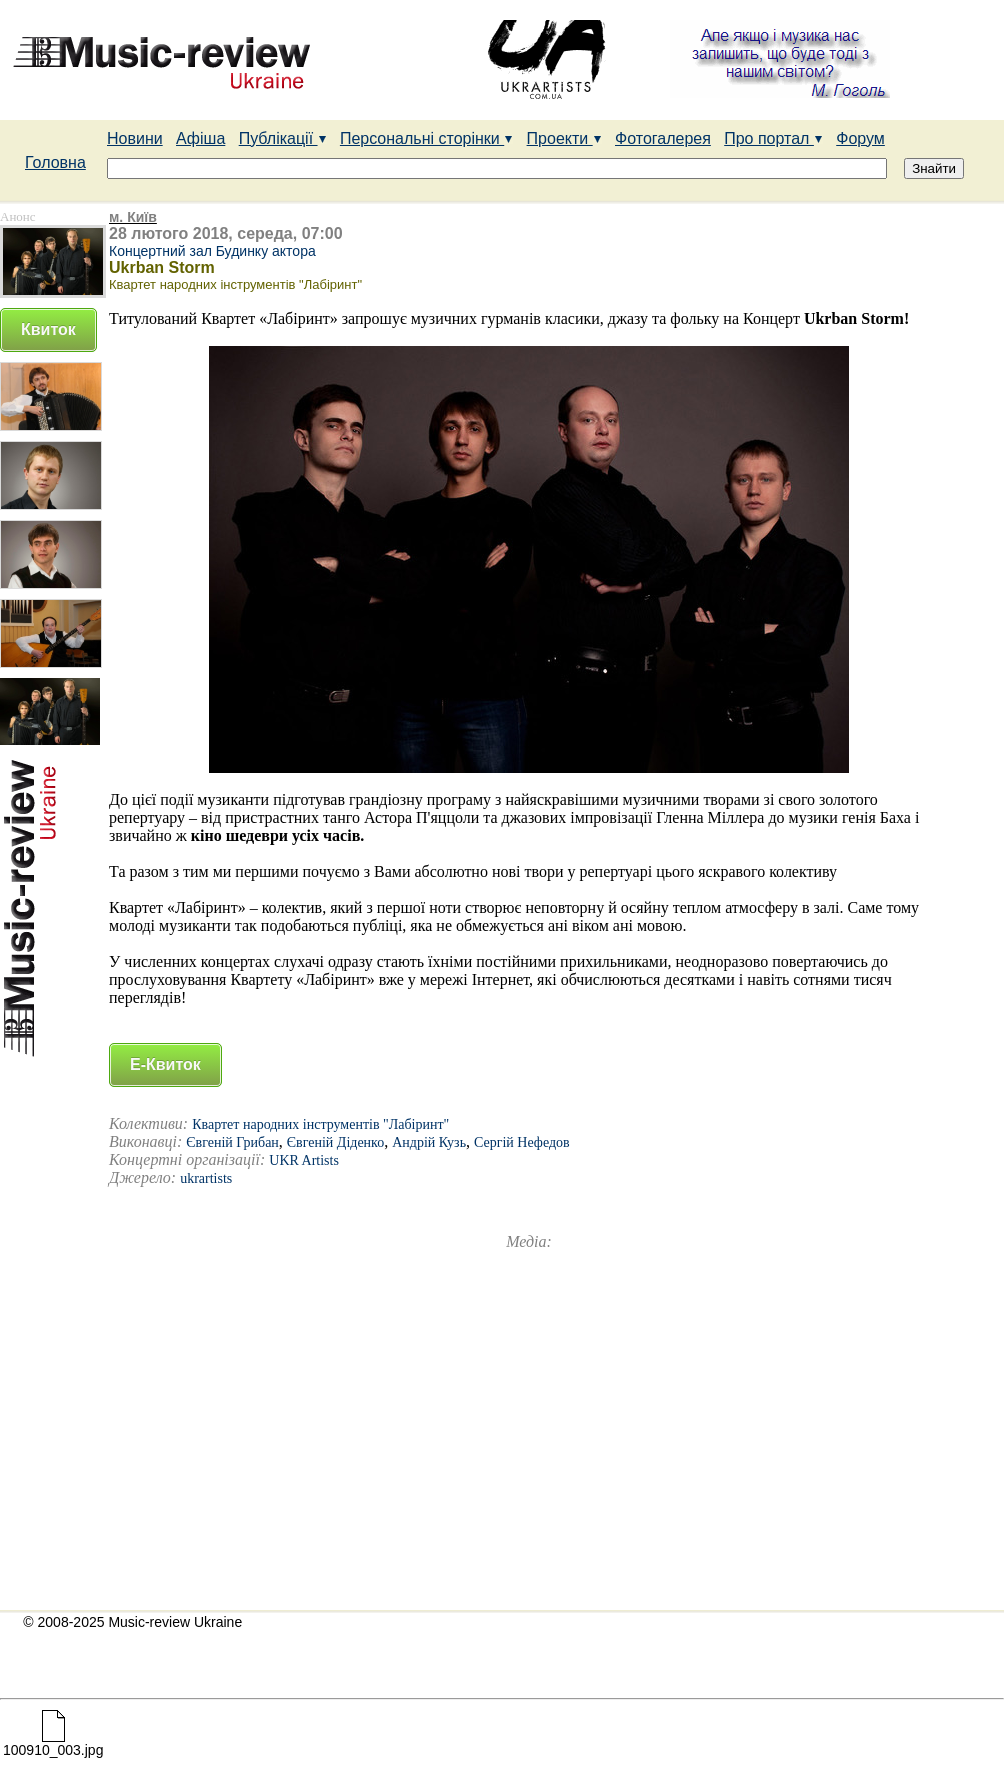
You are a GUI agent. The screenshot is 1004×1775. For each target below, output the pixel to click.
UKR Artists (304, 1160)
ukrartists (206, 1178)
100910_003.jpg (53, 1743)
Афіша (200, 138)
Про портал (773, 138)
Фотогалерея (663, 138)
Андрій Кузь (429, 1142)
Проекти (564, 138)
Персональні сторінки (426, 138)
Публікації (283, 138)
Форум (860, 138)
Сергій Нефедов (522, 1142)
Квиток (48, 329)
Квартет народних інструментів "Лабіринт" (320, 1124)
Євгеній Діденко (335, 1142)
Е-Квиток (165, 1064)
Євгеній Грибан (232, 1142)
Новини (135, 138)
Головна (55, 162)
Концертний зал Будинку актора (212, 251)
